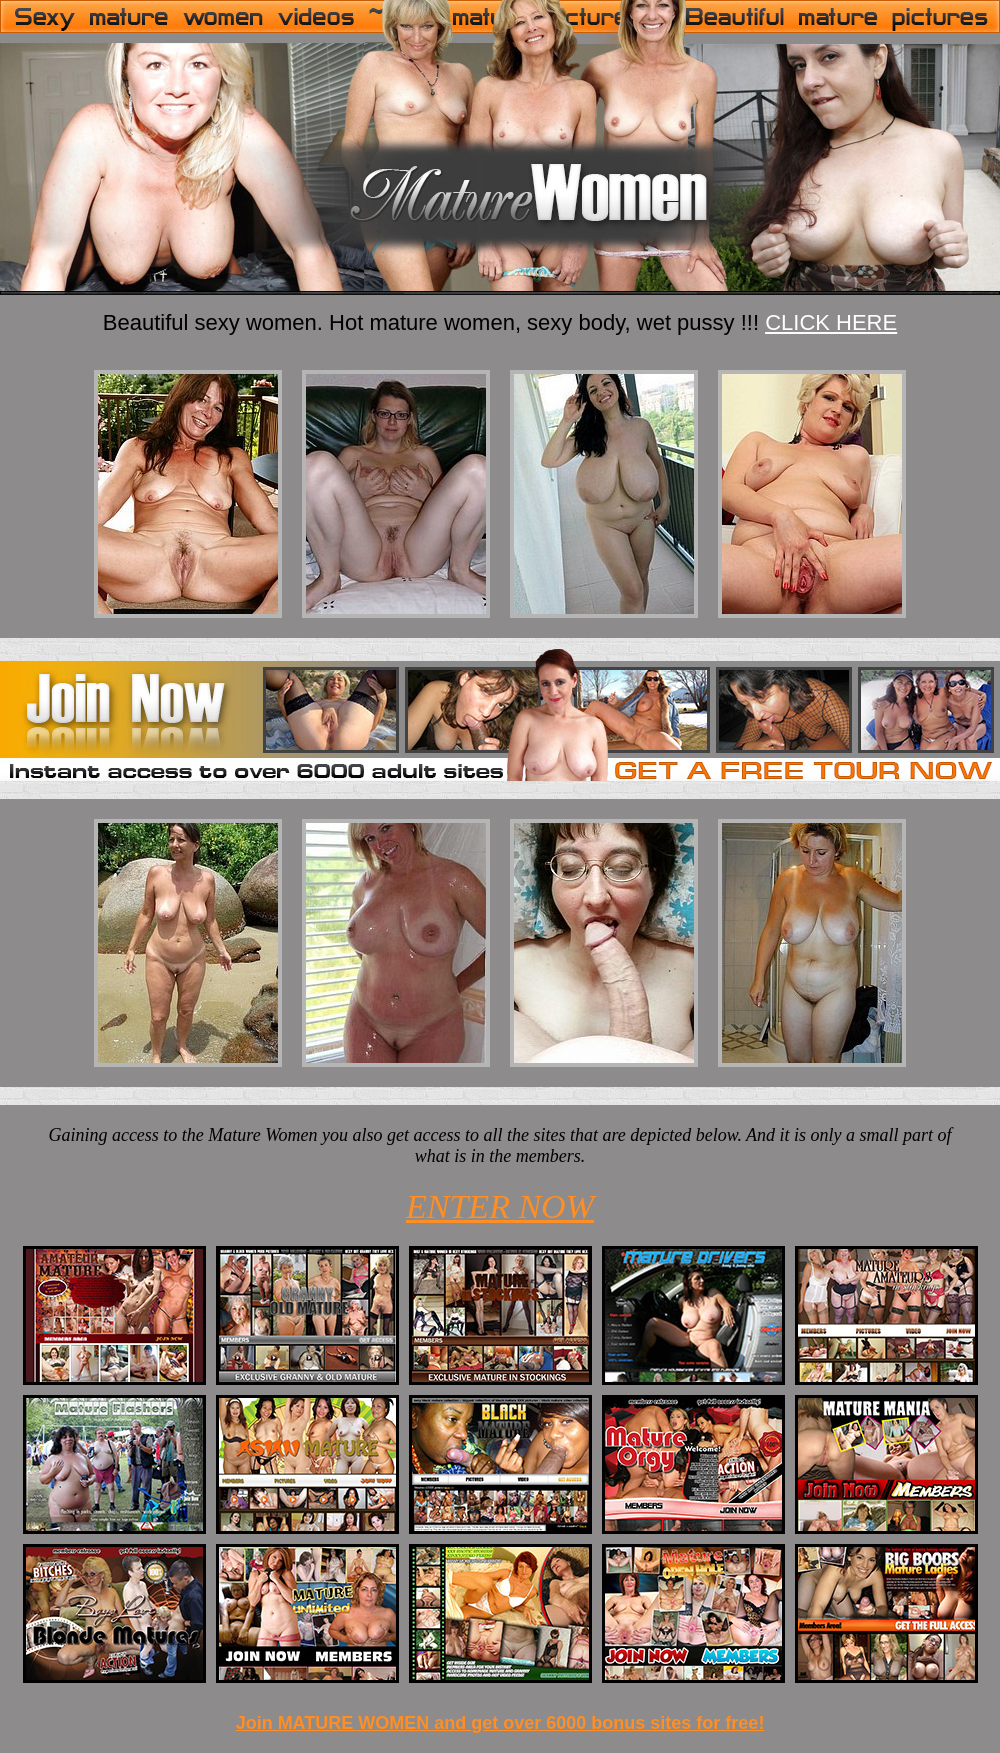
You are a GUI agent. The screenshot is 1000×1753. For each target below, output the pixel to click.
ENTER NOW (500, 1206)
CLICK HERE (831, 322)
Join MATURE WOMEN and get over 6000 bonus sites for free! (500, 1723)
